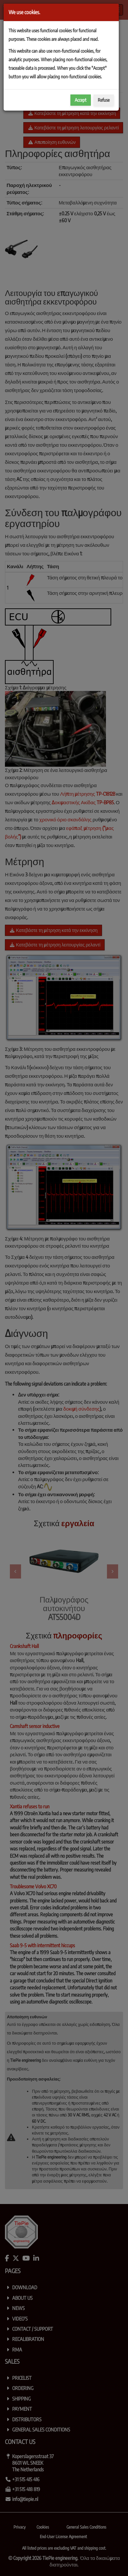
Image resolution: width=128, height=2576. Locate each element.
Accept (81, 100)
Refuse (104, 100)
